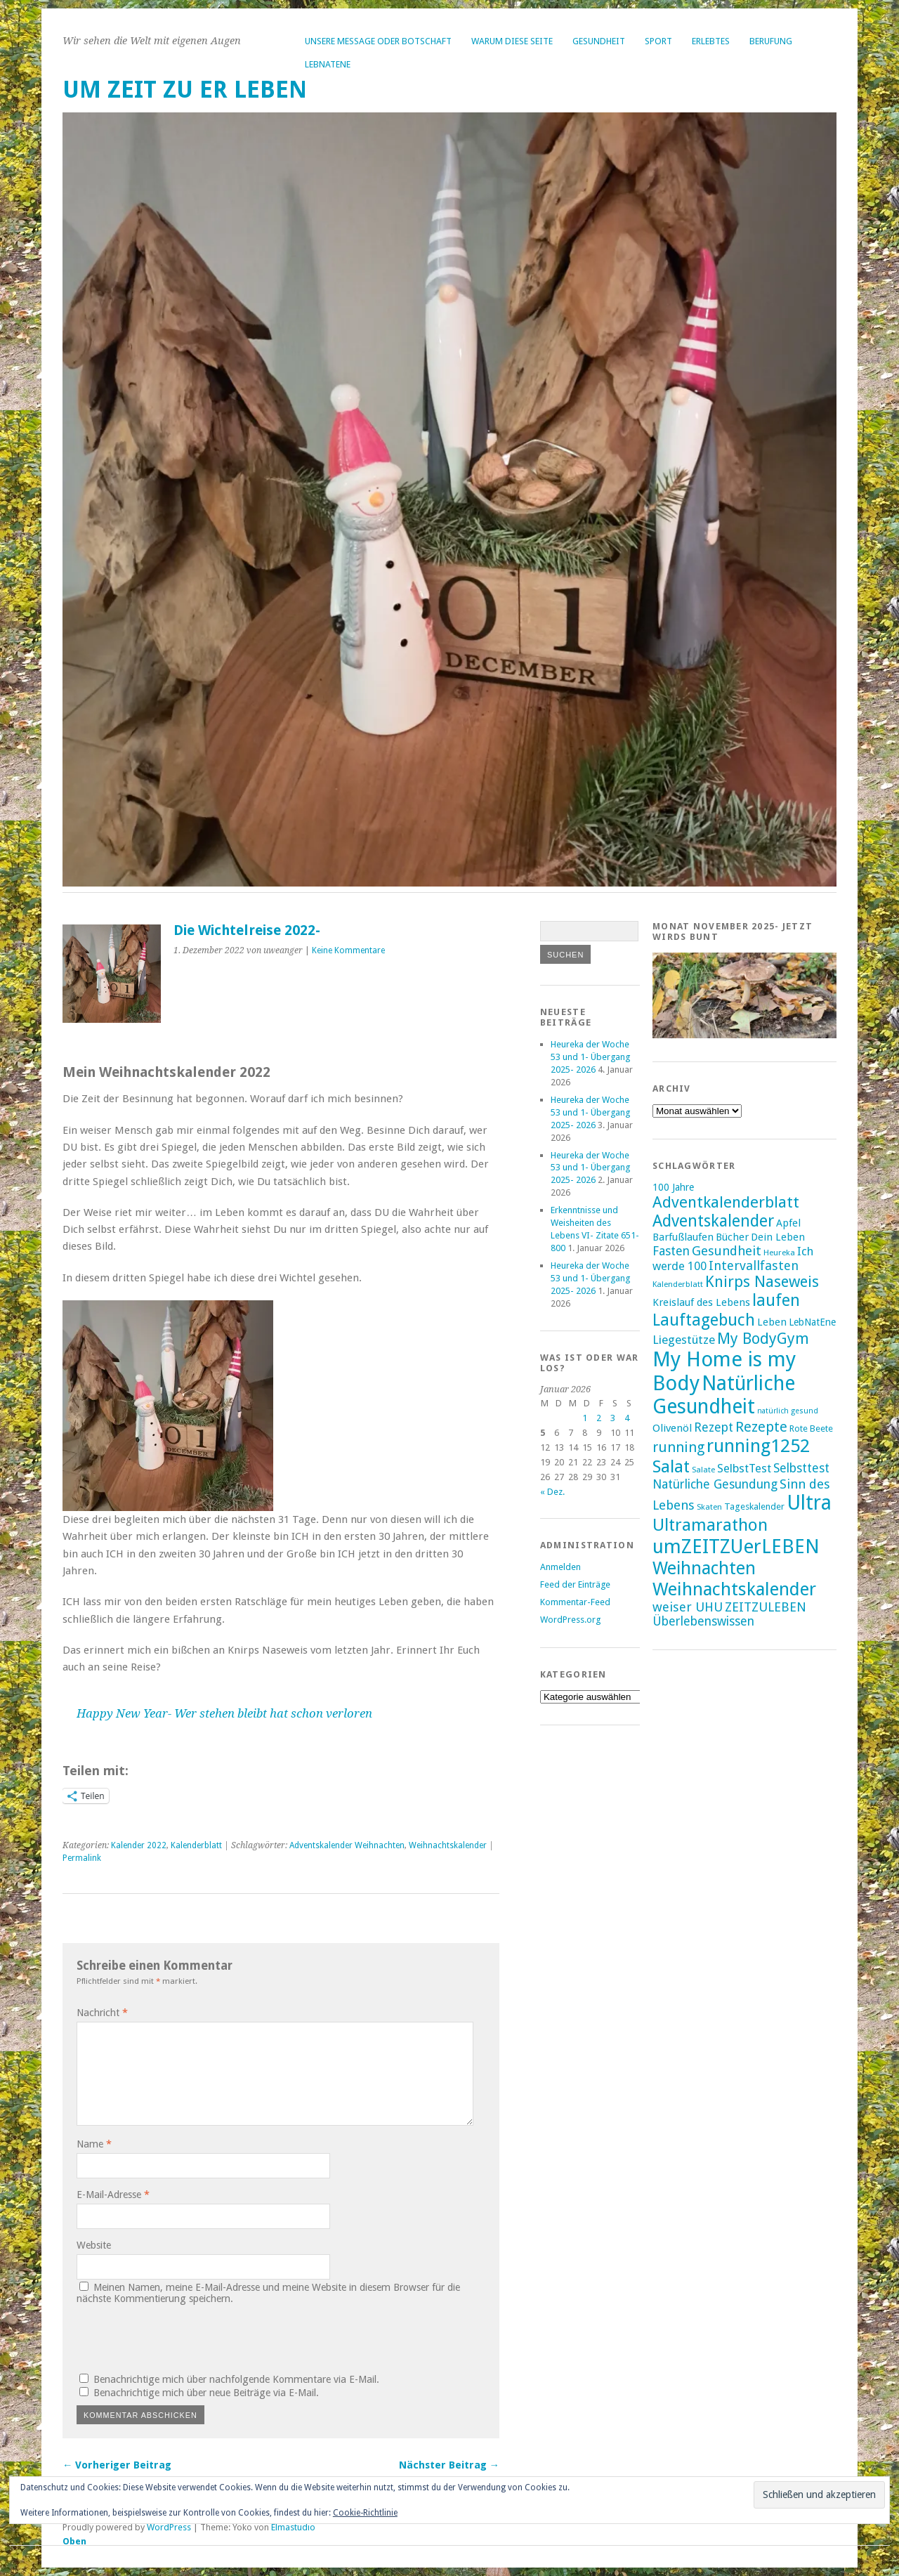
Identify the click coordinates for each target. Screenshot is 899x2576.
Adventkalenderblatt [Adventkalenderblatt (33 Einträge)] (725, 1202)
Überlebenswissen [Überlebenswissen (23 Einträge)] (703, 1621)
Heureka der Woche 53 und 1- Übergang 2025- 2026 (591, 1057)
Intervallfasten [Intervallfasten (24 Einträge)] (754, 1265)
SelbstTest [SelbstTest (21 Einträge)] (744, 1468)
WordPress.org (570, 1619)
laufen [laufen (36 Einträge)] (776, 1300)
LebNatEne (327, 64)
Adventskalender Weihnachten (347, 1845)
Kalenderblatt (196, 1845)
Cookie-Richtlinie (365, 2513)
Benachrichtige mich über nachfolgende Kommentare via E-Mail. (236, 2379)
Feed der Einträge (575, 1584)
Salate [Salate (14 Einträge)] (703, 1470)
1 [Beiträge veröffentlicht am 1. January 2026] (584, 1418)
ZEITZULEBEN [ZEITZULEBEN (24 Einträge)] (765, 1607)
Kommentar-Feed (575, 1602)
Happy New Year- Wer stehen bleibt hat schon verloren (224, 1713)
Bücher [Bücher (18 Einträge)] (732, 1237)
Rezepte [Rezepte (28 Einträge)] (761, 1426)
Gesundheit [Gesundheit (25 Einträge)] (726, 1250)
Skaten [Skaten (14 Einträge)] (709, 1507)
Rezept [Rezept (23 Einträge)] (713, 1427)
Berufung (770, 41)
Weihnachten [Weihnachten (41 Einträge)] (704, 1568)
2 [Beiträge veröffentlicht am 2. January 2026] (598, 1418)
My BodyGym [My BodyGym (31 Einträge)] (763, 1338)
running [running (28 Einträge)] (678, 1447)
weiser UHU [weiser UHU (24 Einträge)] (687, 1607)
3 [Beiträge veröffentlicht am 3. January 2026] (612, 1418)
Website (94, 2245)
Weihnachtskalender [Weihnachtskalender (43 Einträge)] (734, 1589)
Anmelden (560, 1567)
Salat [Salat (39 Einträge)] (671, 1466)
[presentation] (172, 2336)
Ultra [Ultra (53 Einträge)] (809, 1503)
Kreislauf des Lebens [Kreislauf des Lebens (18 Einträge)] (701, 1302)
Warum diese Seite (512, 41)
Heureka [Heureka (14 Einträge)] (779, 1252)
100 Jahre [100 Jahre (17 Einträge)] (673, 1187)
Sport (658, 41)
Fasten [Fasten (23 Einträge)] (671, 1251)
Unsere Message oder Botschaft (378, 41)
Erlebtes (711, 41)
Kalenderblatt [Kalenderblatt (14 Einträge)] (677, 1284)
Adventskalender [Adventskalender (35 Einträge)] (713, 1221)
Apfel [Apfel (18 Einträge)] (788, 1223)
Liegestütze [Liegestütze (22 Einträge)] (683, 1340)
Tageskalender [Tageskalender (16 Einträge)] (754, 1506)
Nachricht (102, 2012)
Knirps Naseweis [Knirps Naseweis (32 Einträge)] (762, 1281)
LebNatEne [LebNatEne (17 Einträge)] (812, 1322)
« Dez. (552, 1491)
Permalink (82, 1858)
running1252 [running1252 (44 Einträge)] (758, 1445)
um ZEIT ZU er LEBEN (185, 89)
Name (94, 2144)
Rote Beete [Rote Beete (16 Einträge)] (811, 1428)
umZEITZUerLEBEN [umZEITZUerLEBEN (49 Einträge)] (736, 1546)
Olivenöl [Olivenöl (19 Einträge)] (672, 1428)
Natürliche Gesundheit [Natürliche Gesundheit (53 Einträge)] (723, 1395)
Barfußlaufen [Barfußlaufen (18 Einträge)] (683, 1237)
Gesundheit (598, 41)
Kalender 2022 (138, 1845)
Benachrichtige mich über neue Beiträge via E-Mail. (206, 2392)
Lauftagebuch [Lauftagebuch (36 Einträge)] (703, 1320)
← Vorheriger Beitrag (117, 2465)
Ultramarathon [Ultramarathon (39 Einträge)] (710, 1525)
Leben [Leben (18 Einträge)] (772, 1322)
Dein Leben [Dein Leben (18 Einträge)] (778, 1237)
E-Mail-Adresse (113, 2194)
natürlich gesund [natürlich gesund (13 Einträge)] (787, 1411)
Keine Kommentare (348, 950)
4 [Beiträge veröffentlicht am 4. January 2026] (626, 1418)
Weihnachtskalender (448, 1845)
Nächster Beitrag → (449, 2465)
